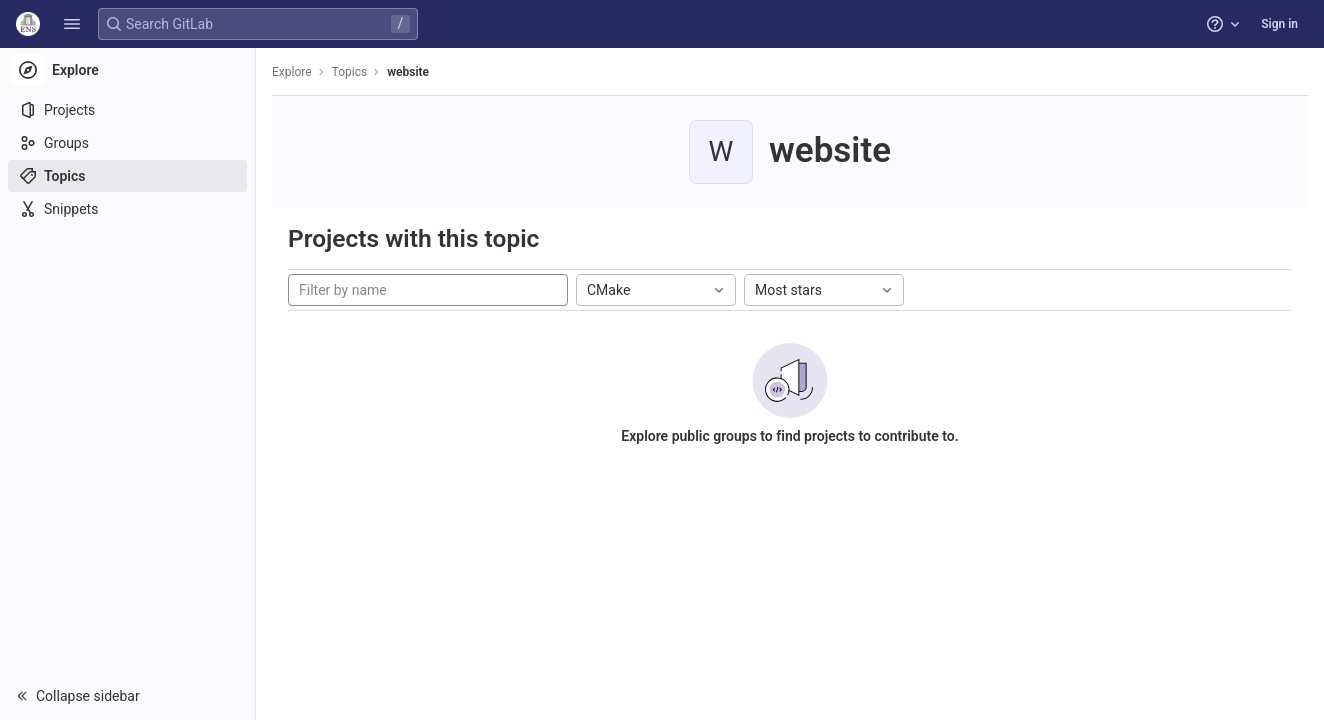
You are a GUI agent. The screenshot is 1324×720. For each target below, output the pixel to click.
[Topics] (127, 176)
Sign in (1279, 24)
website (408, 72)
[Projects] (127, 110)
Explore (292, 72)
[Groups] (127, 143)
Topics (350, 72)
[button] (72, 24)
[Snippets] (127, 209)
